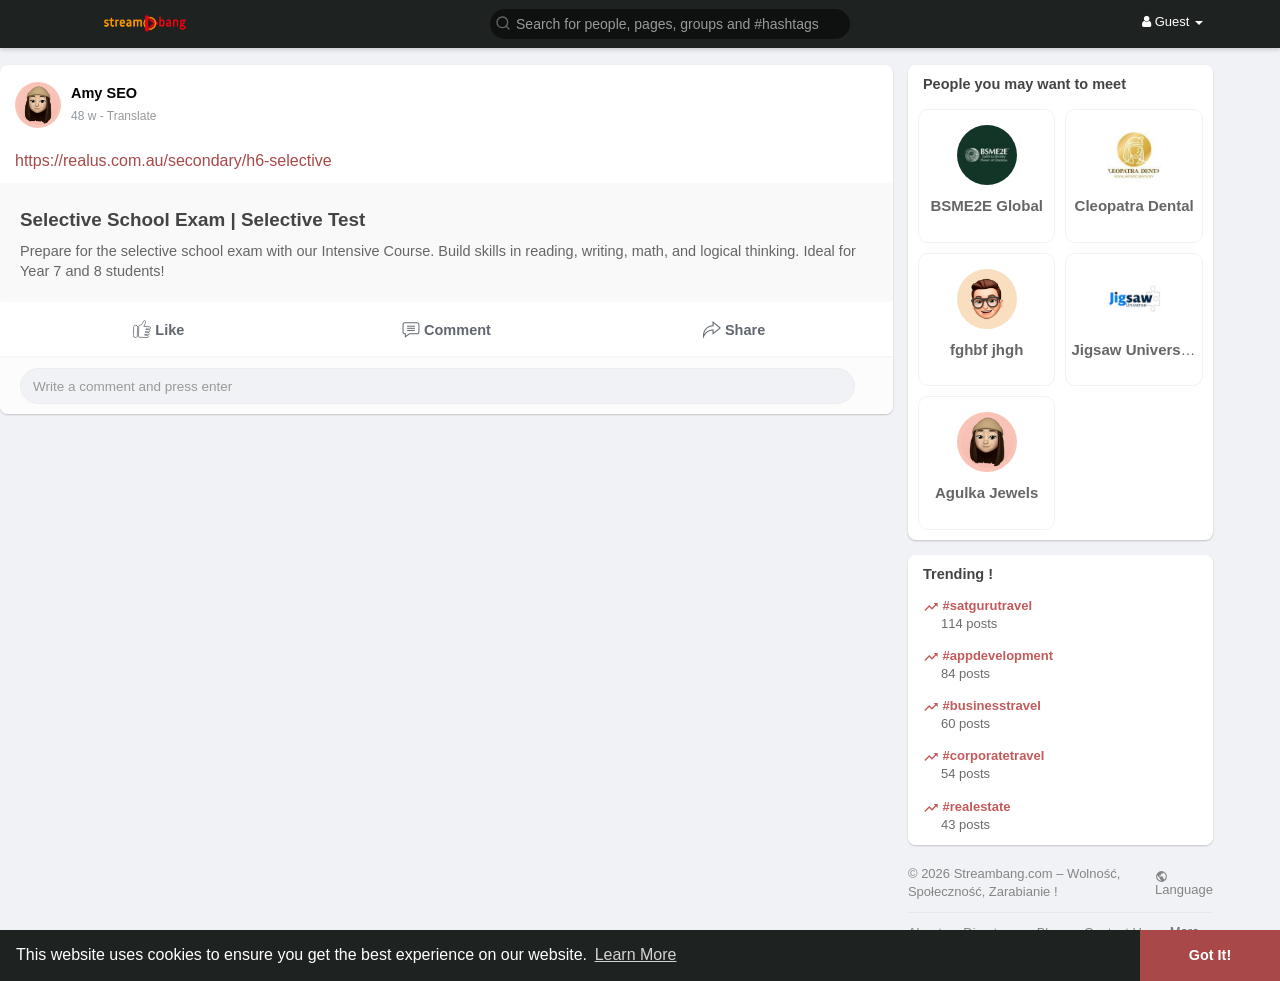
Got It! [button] (1210, 955)
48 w (83, 116)
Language (1184, 883)
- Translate (128, 116)
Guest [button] (1172, 21)
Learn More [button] (636, 954)
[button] (670, 22)
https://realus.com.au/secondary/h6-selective (173, 160)
